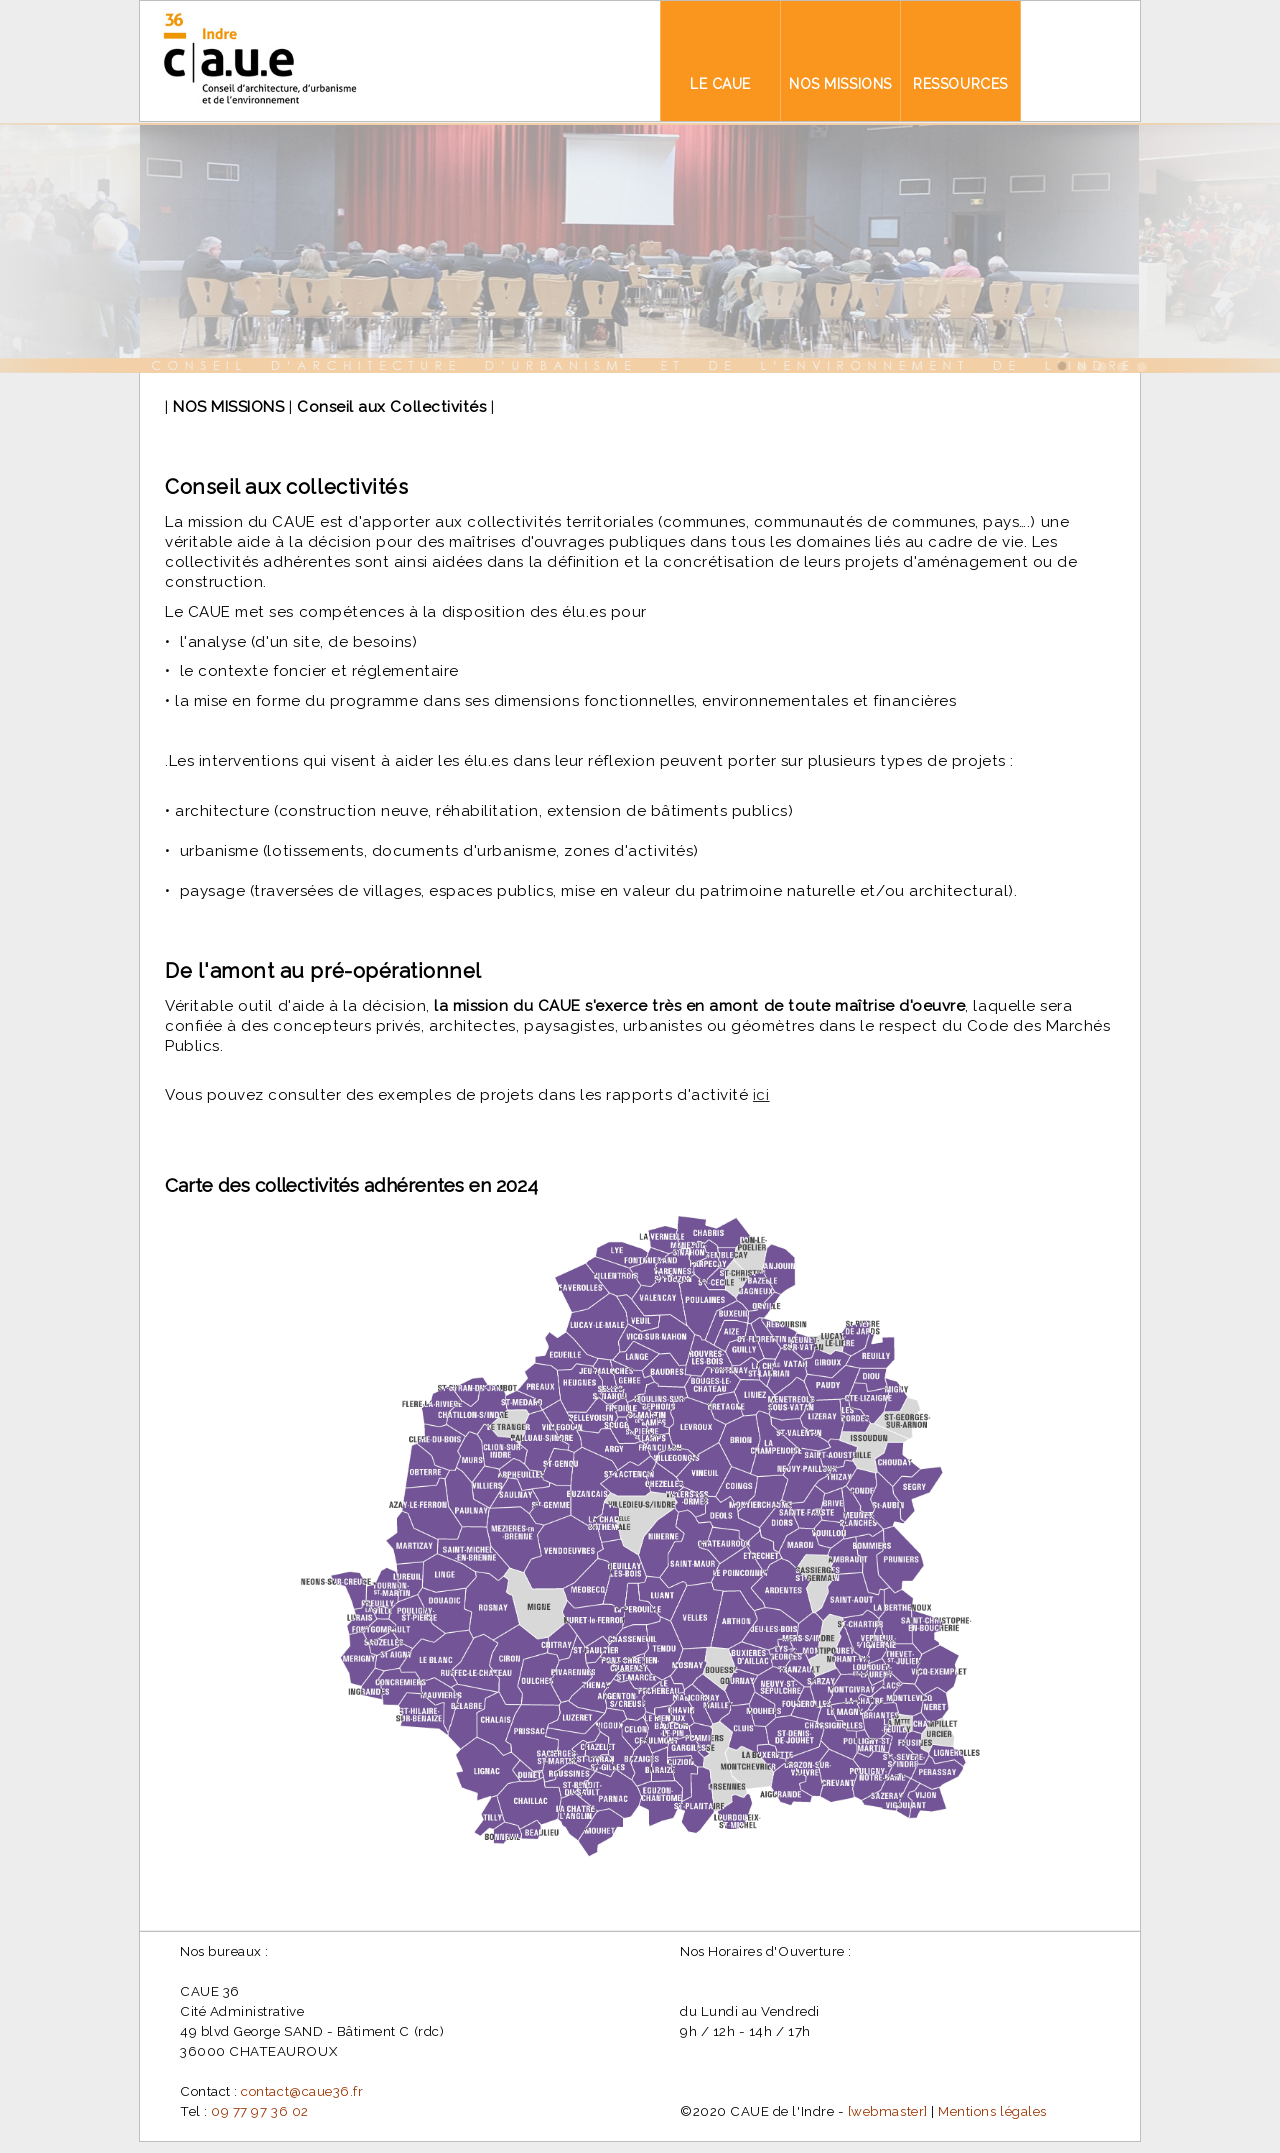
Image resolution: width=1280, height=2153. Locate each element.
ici (761, 1095)
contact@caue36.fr (302, 2091)
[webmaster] (888, 2111)
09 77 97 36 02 (259, 2111)
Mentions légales (992, 2111)
